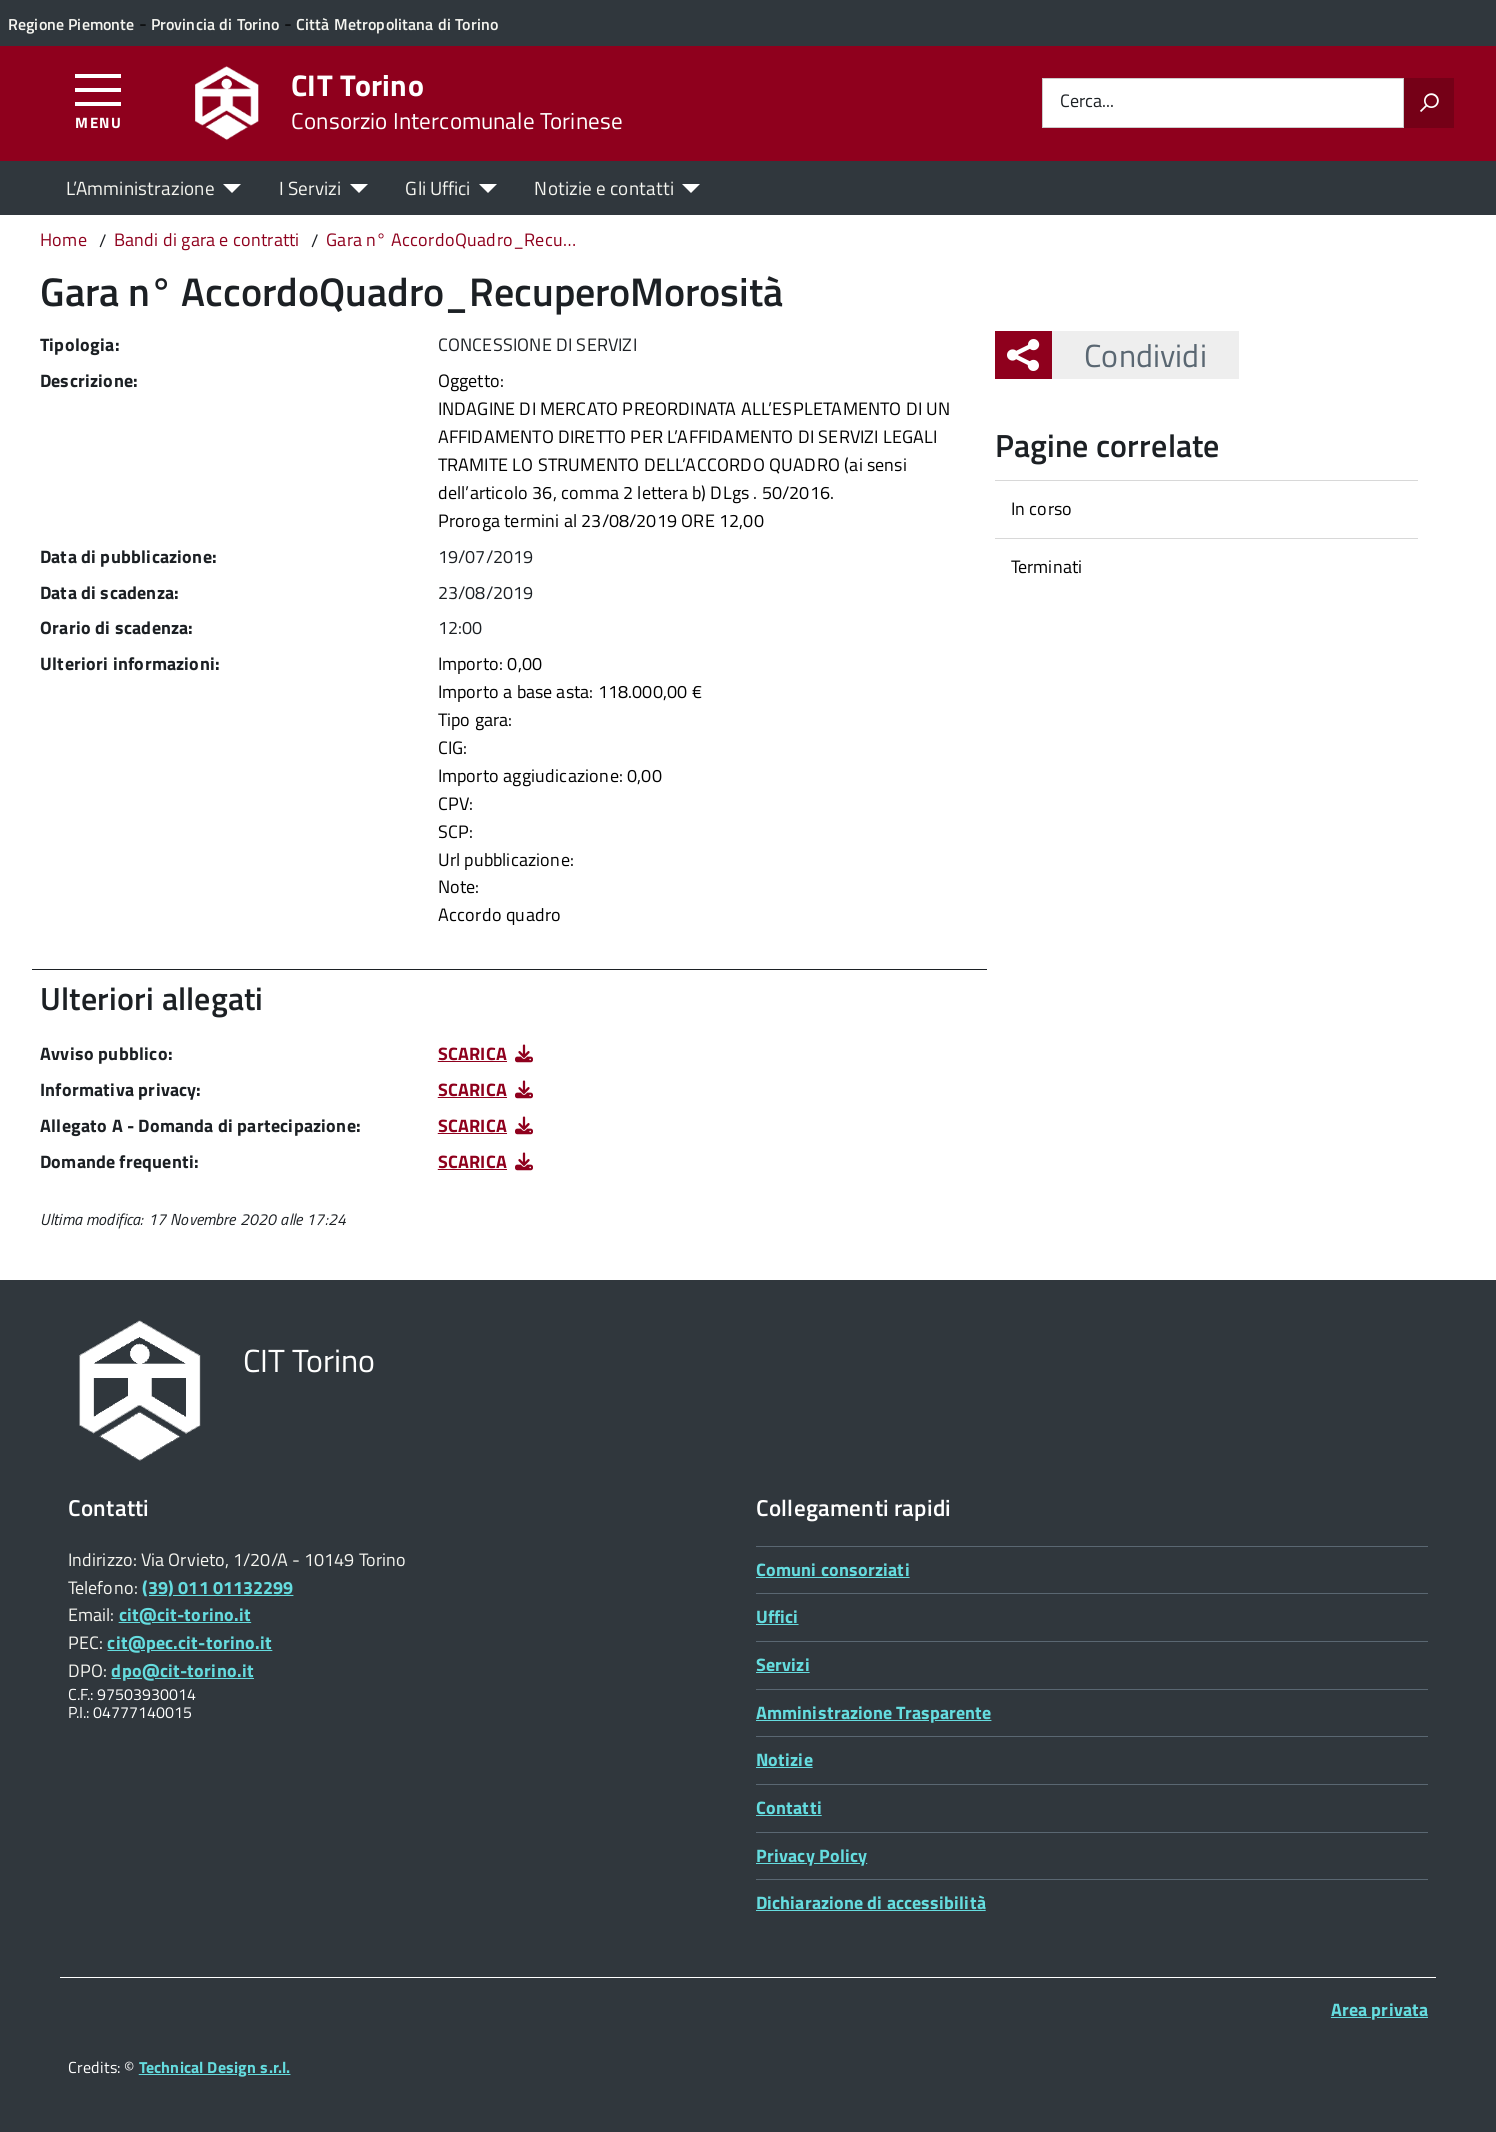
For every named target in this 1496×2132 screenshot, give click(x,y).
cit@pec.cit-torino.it (189, 1642)
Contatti (789, 1807)
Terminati (1047, 566)
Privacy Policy (811, 1855)
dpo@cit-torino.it (182, 1670)
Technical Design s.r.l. (215, 2067)
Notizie (784, 1759)
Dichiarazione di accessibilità (871, 1902)
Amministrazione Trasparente (873, 1712)
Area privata (1379, 2009)
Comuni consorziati (833, 1569)
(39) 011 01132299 (218, 1587)
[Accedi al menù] (98, 100)
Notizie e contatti (604, 187)
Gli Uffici (437, 187)
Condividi (1129, 355)
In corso (1041, 508)
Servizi (783, 1664)
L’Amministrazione (140, 187)
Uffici (777, 1616)
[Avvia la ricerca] (1429, 103)
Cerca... (1087, 102)
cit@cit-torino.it (185, 1614)
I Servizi (310, 187)
